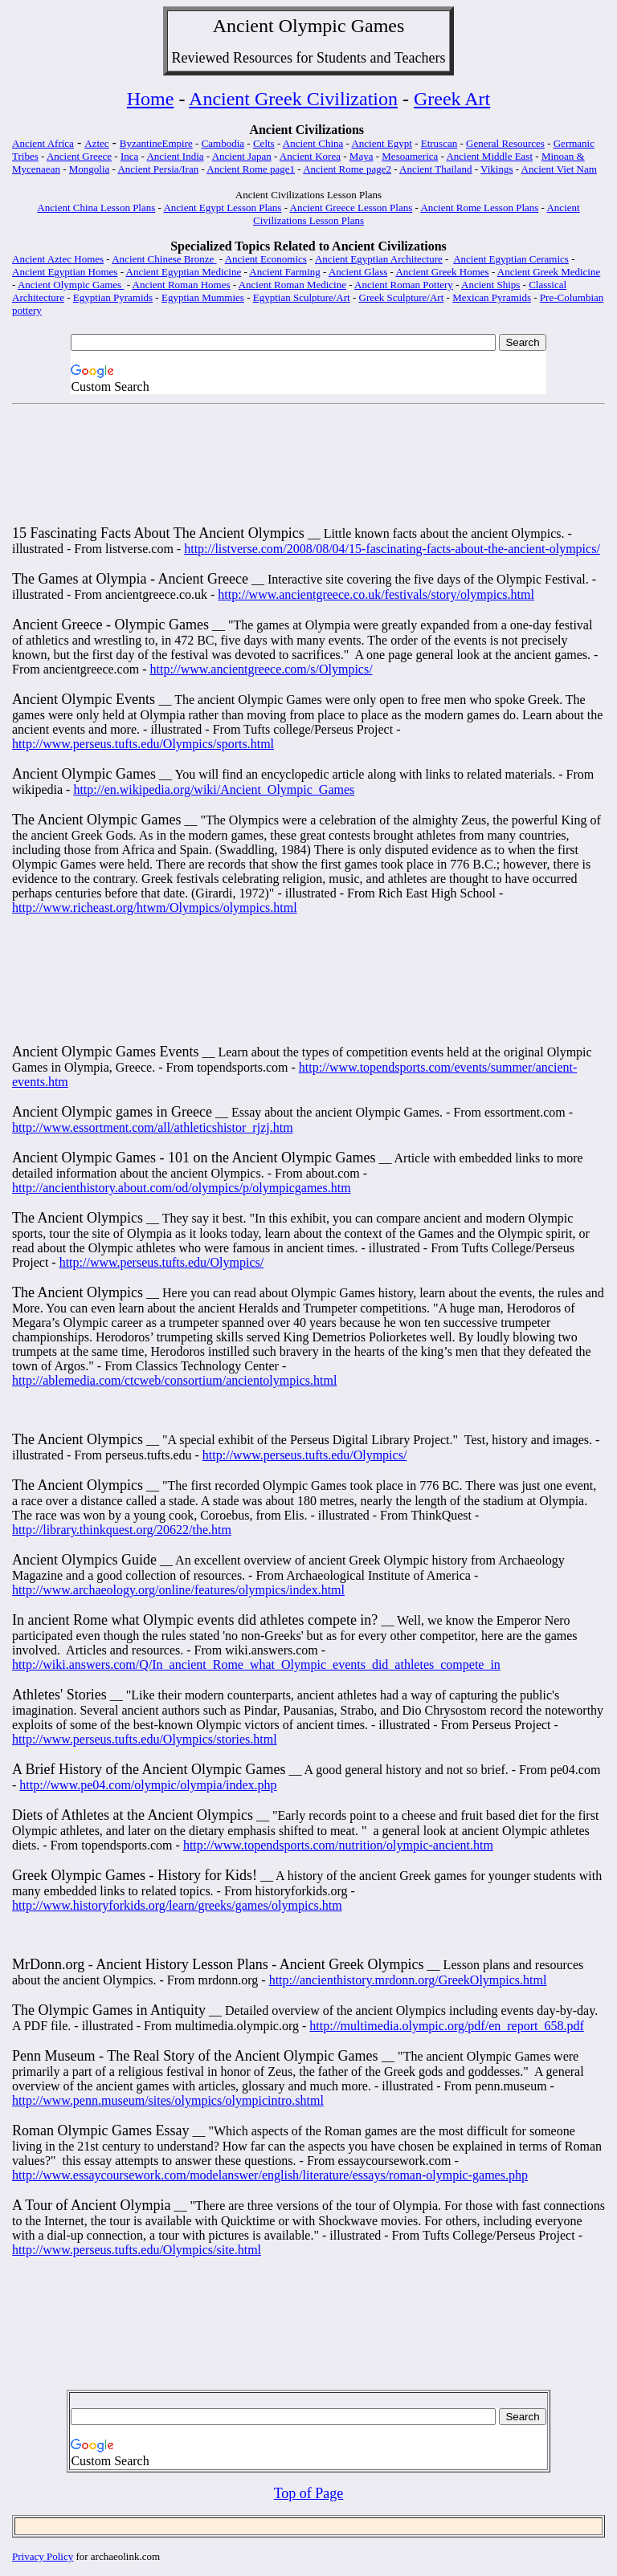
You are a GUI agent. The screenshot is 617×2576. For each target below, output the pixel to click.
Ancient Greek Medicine (549, 272)
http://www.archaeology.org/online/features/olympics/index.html (178, 1590)
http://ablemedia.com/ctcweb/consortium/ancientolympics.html (174, 1380)
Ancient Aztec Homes (58, 259)
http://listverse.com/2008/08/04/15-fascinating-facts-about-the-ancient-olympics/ (392, 548)
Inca (129, 156)
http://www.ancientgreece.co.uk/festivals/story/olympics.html (376, 594)
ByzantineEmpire (156, 143)
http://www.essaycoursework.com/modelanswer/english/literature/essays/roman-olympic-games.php (270, 2175)
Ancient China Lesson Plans (96, 207)
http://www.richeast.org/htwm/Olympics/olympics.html (154, 907)
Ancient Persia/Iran (157, 169)
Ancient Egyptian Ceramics (511, 259)
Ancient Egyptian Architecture (379, 259)
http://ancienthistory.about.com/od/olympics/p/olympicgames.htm (181, 1187)
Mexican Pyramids (491, 297)
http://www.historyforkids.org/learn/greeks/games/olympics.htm (177, 1905)
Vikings (496, 169)
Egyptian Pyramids (113, 297)
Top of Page (309, 2493)
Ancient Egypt (381, 143)
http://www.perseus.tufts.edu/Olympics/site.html (136, 2250)
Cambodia (223, 143)
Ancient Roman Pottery (403, 285)
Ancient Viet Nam (559, 169)
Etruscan (439, 143)
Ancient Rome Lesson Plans (479, 207)
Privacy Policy (42, 2556)
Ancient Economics (266, 259)
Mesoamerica (410, 156)
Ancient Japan (242, 156)
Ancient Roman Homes (182, 285)
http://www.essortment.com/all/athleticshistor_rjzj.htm (152, 1127)
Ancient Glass (358, 272)
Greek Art (452, 98)
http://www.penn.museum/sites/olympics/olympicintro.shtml (168, 2100)
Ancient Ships (490, 285)
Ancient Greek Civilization (293, 98)
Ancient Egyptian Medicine (184, 272)
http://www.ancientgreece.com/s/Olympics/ (260, 669)
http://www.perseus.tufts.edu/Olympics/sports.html (143, 744)
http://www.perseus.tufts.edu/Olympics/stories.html (144, 1739)
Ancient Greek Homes (441, 272)
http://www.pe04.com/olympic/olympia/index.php (147, 1785)
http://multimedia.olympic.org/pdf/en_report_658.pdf (446, 2026)
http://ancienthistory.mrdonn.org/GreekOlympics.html (408, 1980)
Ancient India (174, 156)
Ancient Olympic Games (71, 285)
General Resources (505, 143)
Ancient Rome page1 (250, 169)
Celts (264, 143)
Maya (361, 156)
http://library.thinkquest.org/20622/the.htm (121, 1529)
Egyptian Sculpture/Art (301, 297)
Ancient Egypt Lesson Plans (222, 207)
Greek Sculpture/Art (401, 297)
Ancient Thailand (435, 169)
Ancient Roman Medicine (292, 285)
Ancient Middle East (489, 156)
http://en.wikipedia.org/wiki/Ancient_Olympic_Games (213, 789)
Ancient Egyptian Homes (64, 272)
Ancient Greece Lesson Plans (351, 207)
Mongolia (89, 169)
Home (150, 98)
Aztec (96, 143)
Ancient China (313, 143)
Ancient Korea (310, 156)
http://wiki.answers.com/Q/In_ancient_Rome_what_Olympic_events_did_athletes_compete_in (256, 1664)
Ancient (243, 25)
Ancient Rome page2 (347, 169)
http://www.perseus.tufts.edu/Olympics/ (161, 1262)
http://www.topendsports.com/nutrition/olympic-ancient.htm (338, 1845)
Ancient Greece (79, 156)
